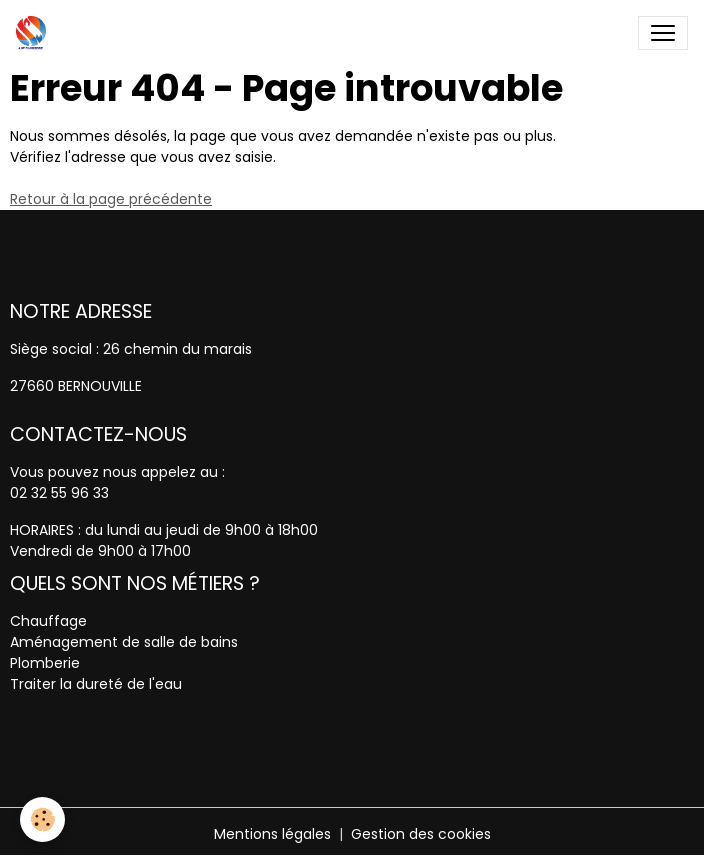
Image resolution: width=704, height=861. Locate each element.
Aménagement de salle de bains (124, 642)
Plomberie (45, 663)
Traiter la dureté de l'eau (96, 684)
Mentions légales (272, 834)
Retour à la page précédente (111, 199)
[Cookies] (42, 819)
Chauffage (48, 621)
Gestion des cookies (421, 834)
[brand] (35, 33)
